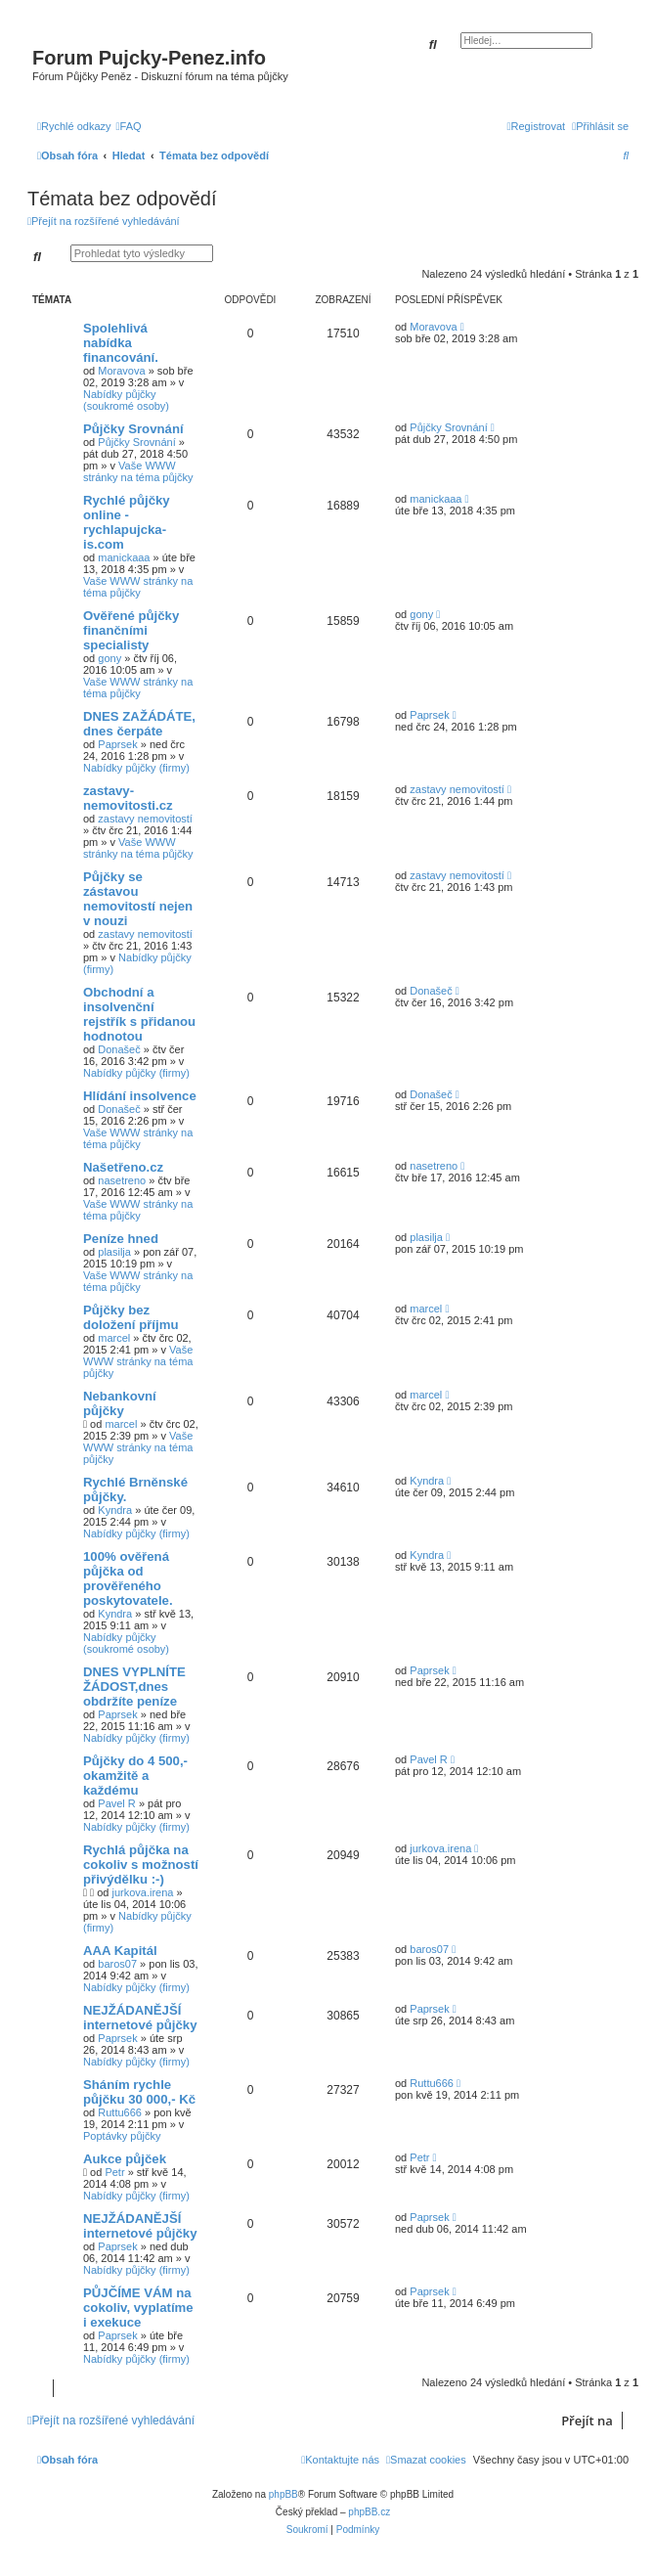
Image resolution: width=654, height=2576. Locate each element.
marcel (114, 1338)
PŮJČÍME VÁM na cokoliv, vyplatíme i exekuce (138, 2308)
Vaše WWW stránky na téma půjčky (138, 471)
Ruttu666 (120, 2112)
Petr (114, 2172)
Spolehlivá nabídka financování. (120, 343)
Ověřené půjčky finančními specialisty (131, 630)
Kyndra (115, 1510)
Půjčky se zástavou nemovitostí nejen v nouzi (138, 898)
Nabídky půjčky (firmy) (136, 768)
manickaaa (124, 557)
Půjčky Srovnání (133, 429)
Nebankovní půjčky (119, 1403)
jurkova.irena (142, 1892)
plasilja (114, 1252)
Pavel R (117, 1803)
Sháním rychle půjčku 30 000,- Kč (139, 2092)
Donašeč (119, 1049)
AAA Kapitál (120, 1950)
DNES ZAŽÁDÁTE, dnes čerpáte (139, 723)
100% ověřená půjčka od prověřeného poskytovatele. (128, 1578)
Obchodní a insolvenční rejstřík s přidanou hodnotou (139, 1014)
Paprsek (117, 744)
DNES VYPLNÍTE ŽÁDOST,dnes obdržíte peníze (134, 1687)
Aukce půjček (124, 2159)
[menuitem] (129, 126)
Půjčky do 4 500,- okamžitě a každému (135, 1776)
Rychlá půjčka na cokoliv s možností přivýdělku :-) (140, 1865)
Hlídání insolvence (139, 1095)
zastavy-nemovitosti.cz (128, 798)
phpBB (283, 2494)
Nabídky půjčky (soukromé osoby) (126, 400)
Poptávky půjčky (121, 2136)
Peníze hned (120, 1238)
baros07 (117, 1964)
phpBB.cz (369, 2512)
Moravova (121, 371)
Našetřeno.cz (123, 1167)
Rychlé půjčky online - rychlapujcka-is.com (126, 522)
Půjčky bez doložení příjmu (130, 1317)
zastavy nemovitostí (145, 818)
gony (109, 658)
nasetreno (122, 1180)
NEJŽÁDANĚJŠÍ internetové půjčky (140, 2017)
